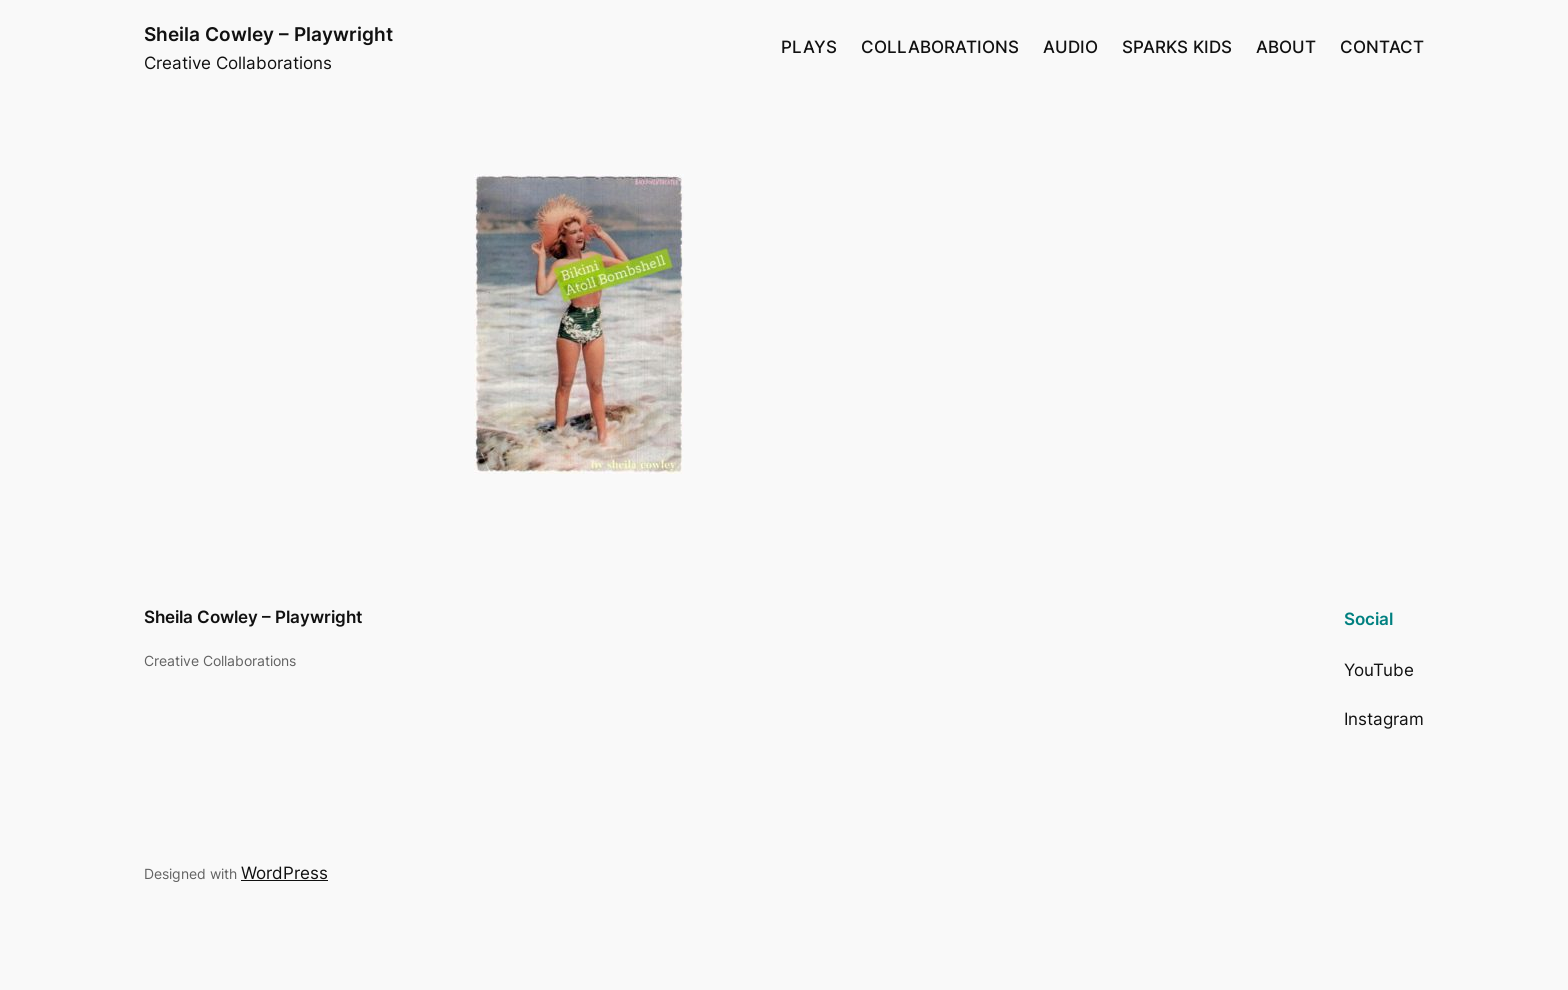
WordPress (284, 873)
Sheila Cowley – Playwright (268, 34)
